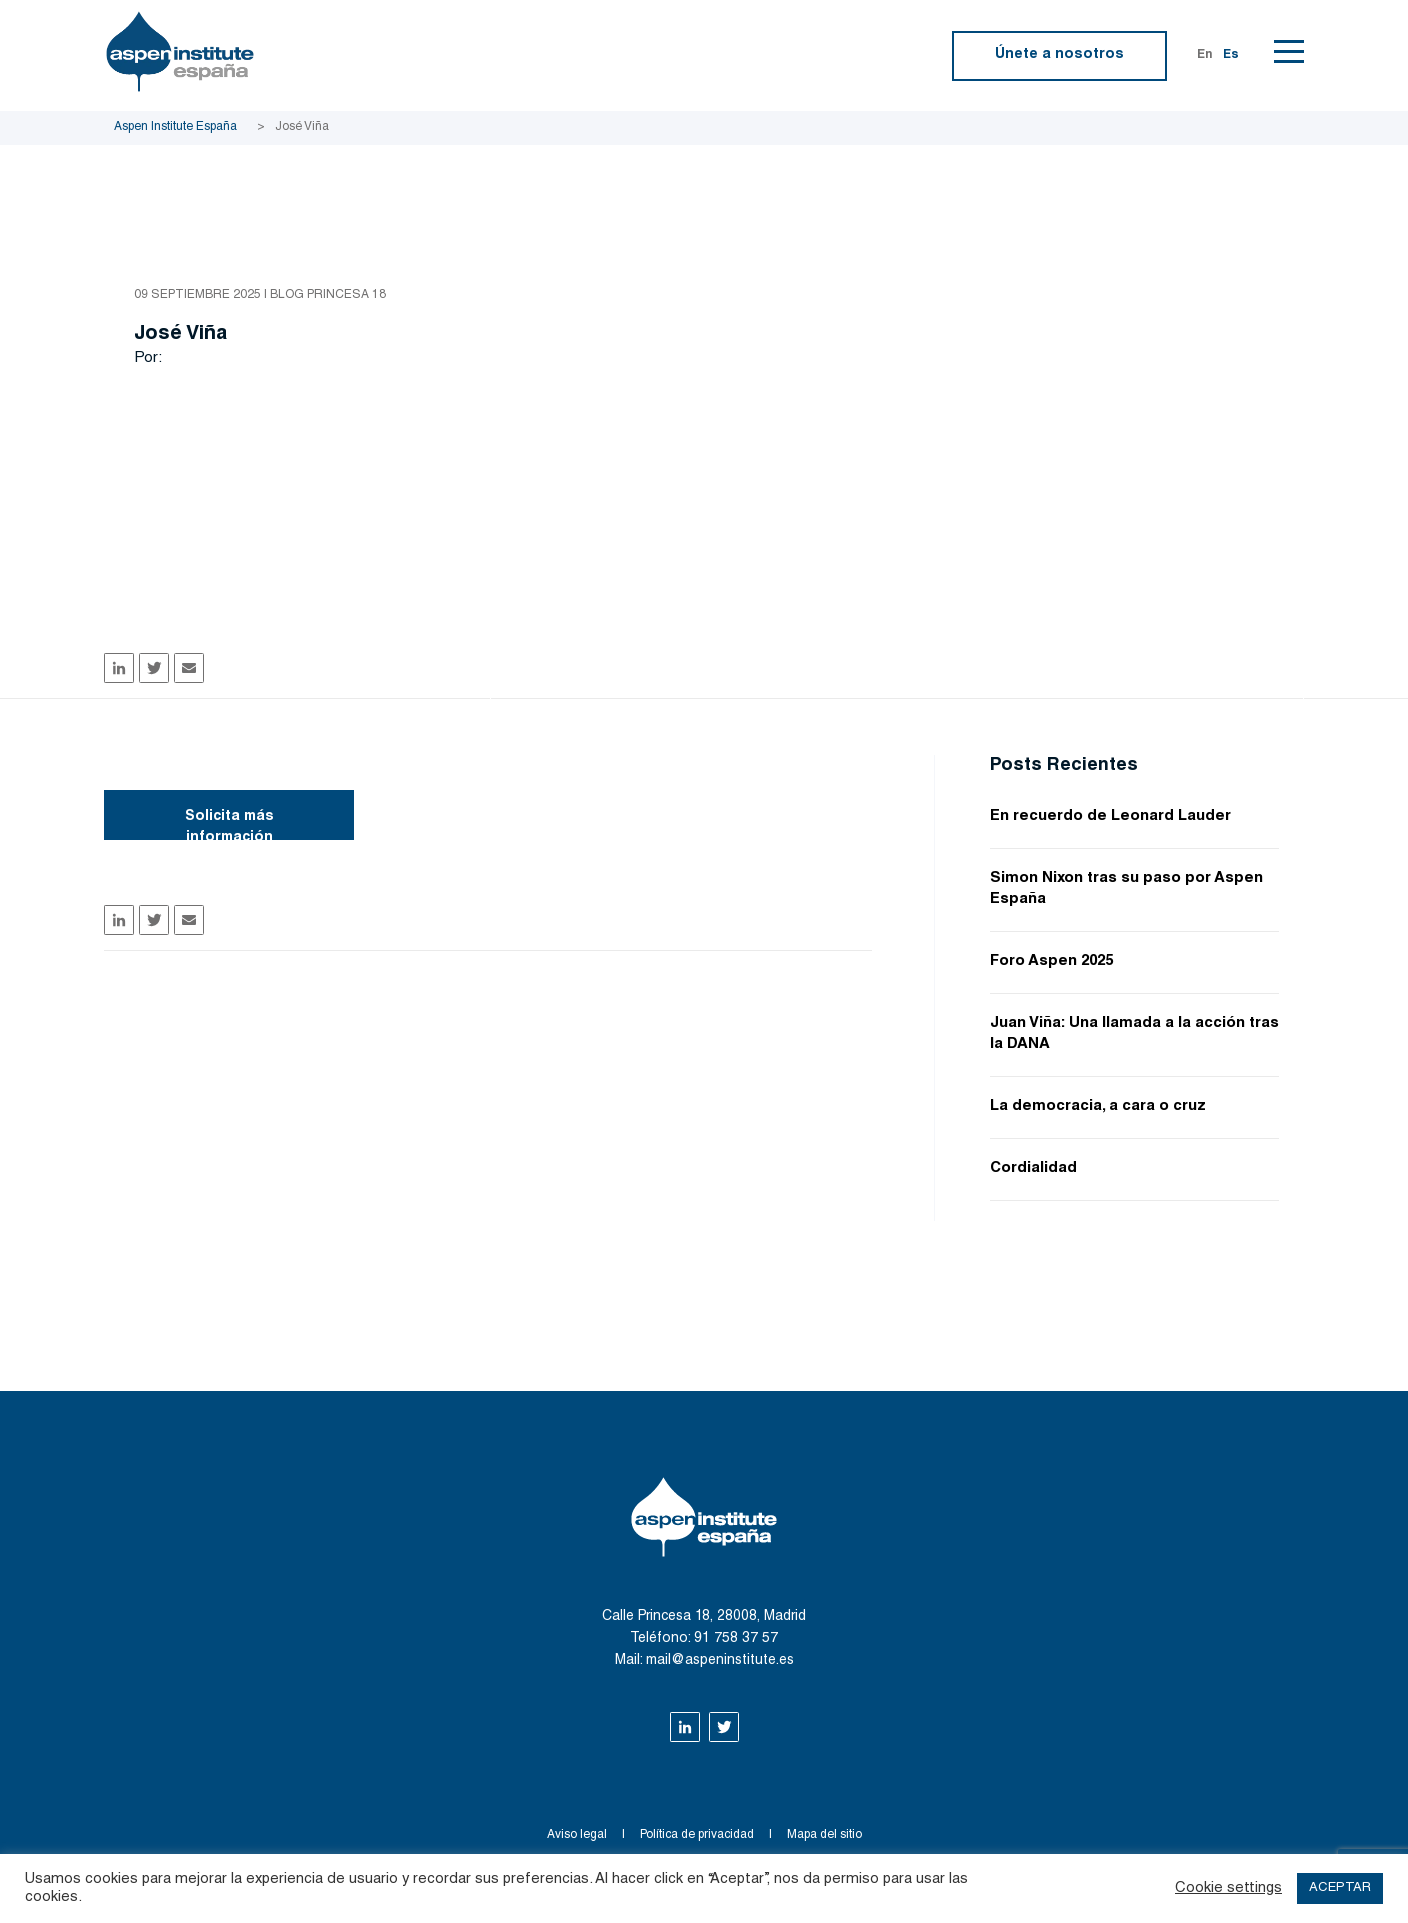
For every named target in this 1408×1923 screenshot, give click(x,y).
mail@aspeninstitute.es (720, 1661)
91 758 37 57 (736, 1639)
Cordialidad (1033, 1168)
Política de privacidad (697, 1835)
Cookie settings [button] (1228, 1888)
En (1205, 55)
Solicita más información (229, 825)
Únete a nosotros (1059, 55)
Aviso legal (577, 1835)
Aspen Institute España (175, 127)
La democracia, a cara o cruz (1098, 1106)
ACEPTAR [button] (1340, 1888)
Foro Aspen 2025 (1051, 961)
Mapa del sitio (824, 1835)
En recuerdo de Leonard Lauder (1110, 816)
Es (1231, 55)
